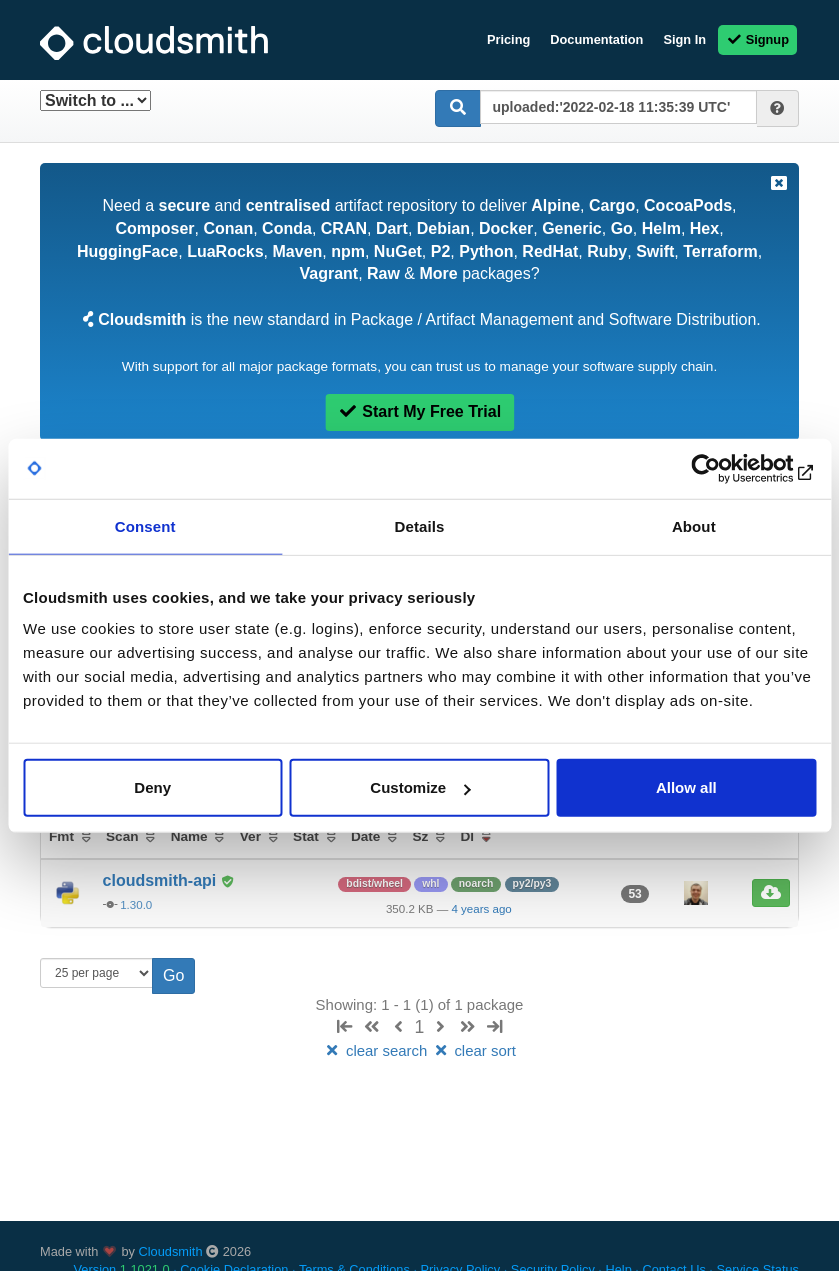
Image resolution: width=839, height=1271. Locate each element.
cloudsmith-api (162, 880)
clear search (377, 1050)
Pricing (508, 39)
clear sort (474, 1050)
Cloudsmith (171, 1251)
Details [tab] (420, 525)
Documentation (596, 39)
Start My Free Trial (419, 411)
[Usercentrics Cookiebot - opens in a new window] (728, 468)
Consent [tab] (145, 525)
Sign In (684, 39)
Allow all (686, 787)
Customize (420, 787)
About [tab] (694, 525)
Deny (152, 787)
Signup (757, 39)
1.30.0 (136, 905)
